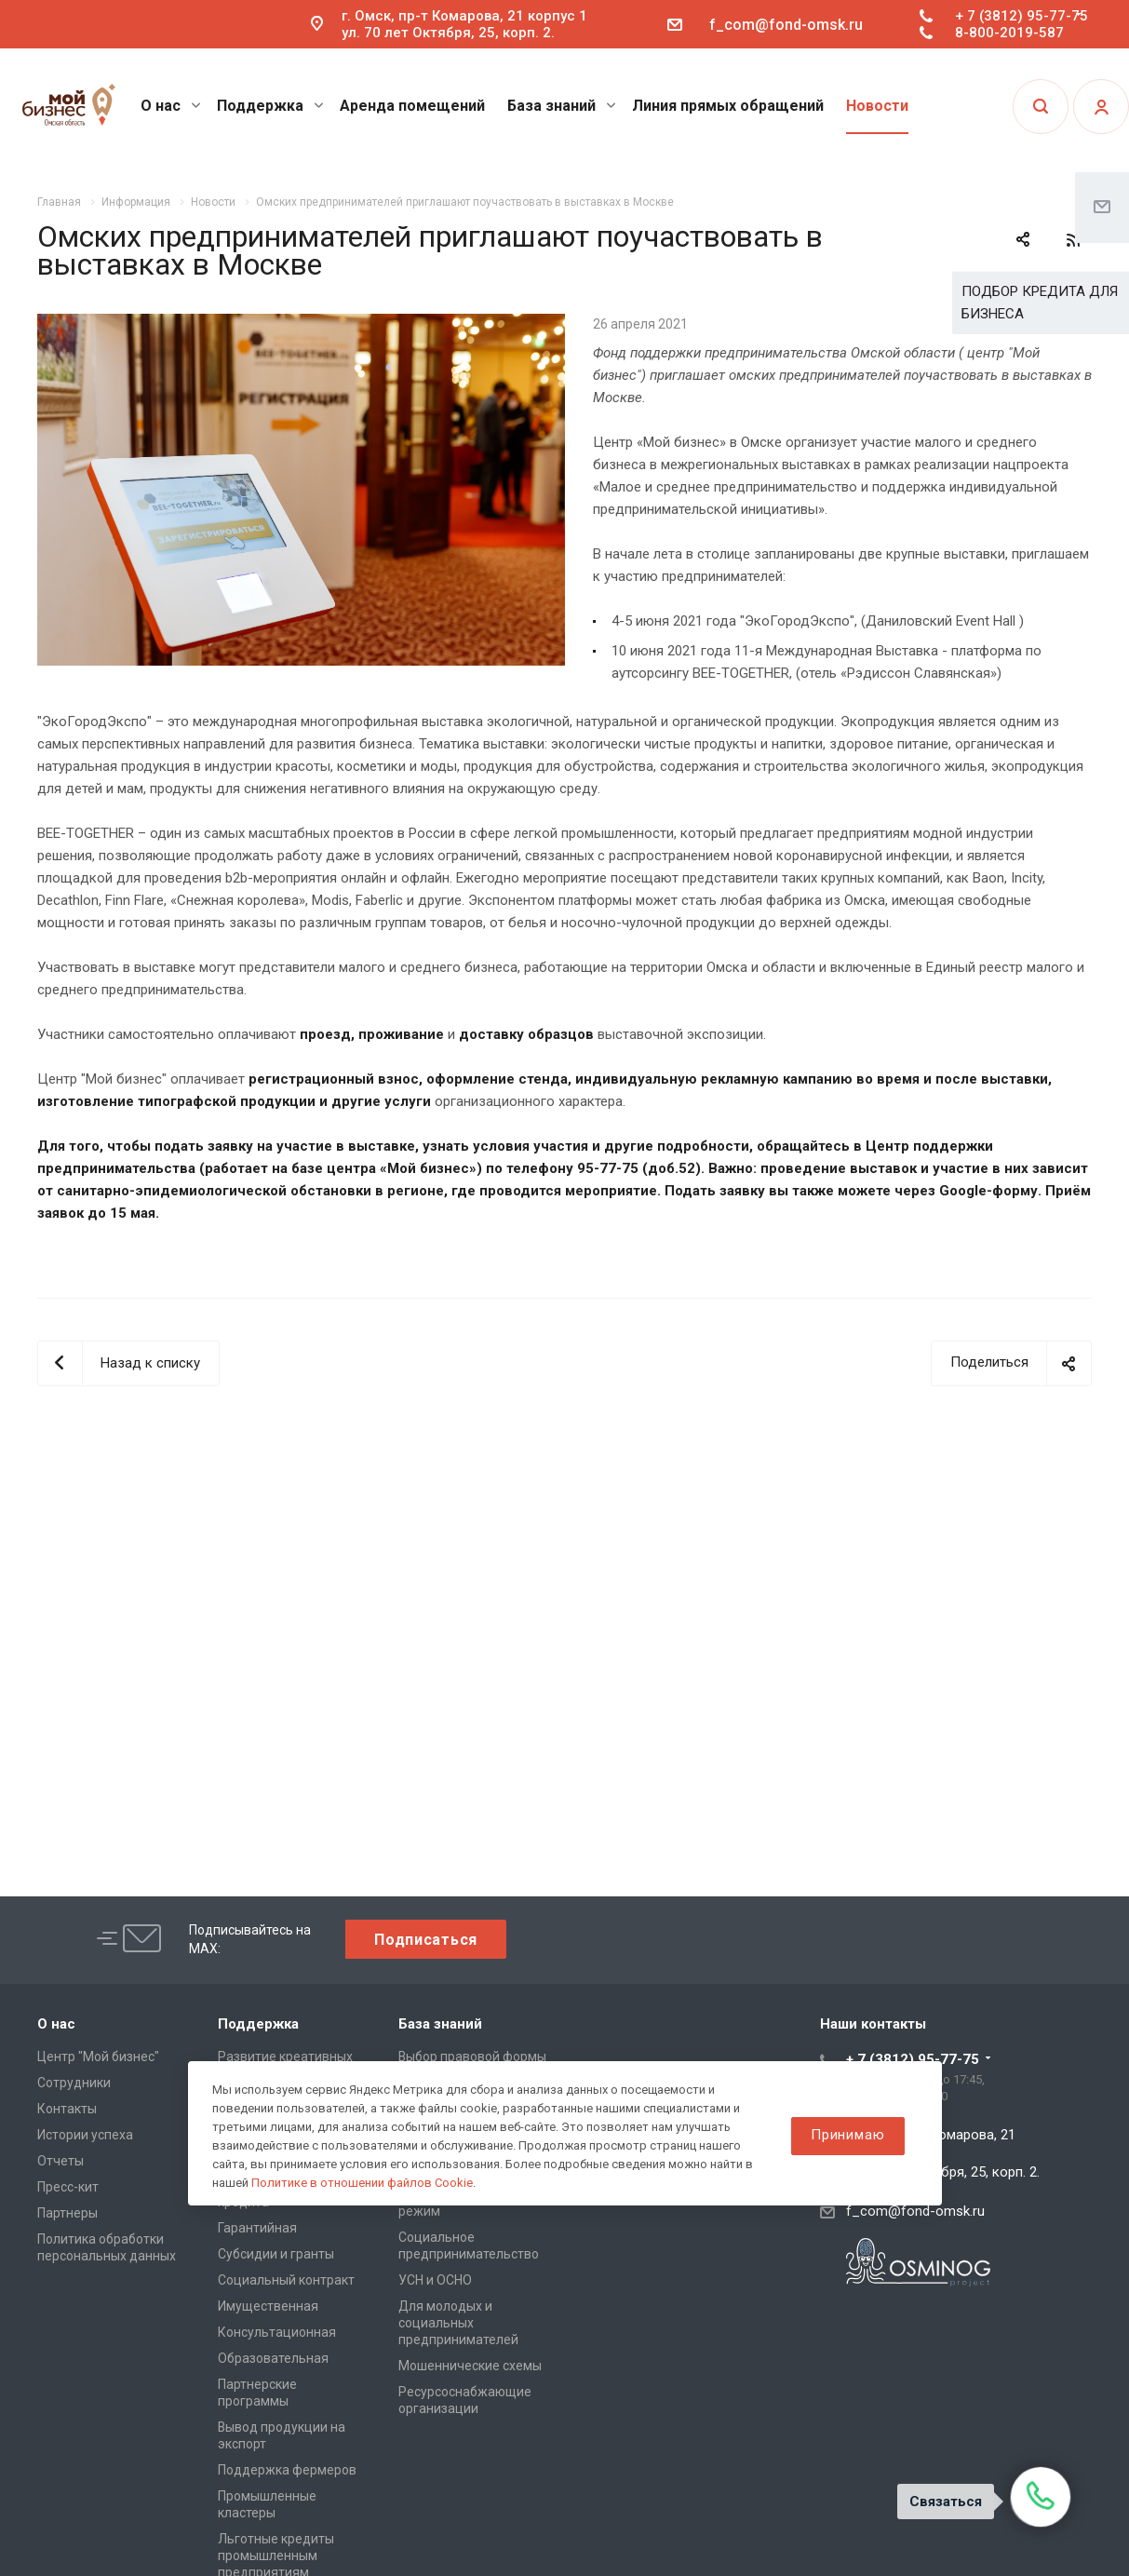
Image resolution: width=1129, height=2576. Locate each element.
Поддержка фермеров (287, 2469)
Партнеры (67, 2212)
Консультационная (277, 2332)
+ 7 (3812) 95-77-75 (1021, 15)
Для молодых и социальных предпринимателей (458, 2323)
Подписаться (425, 1940)
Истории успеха (85, 2134)
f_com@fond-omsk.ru (786, 25)
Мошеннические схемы (470, 2365)
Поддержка (270, 106)
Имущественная (268, 2306)
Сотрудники (74, 2082)
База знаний (561, 106)
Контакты (67, 2108)
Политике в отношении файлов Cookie (362, 2183)
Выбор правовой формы (472, 2056)
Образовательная (273, 2358)
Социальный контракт (286, 2280)
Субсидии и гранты (276, 2253)
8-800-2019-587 (1009, 32)
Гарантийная (257, 2227)
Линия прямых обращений (728, 106)
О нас (171, 106)
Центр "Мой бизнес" (98, 2056)
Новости (877, 106)
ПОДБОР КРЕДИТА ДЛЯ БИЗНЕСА (1039, 302)
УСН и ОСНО (435, 2280)
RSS (1073, 240)
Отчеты (60, 2160)
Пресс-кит (68, 2186)
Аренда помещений (412, 106)
